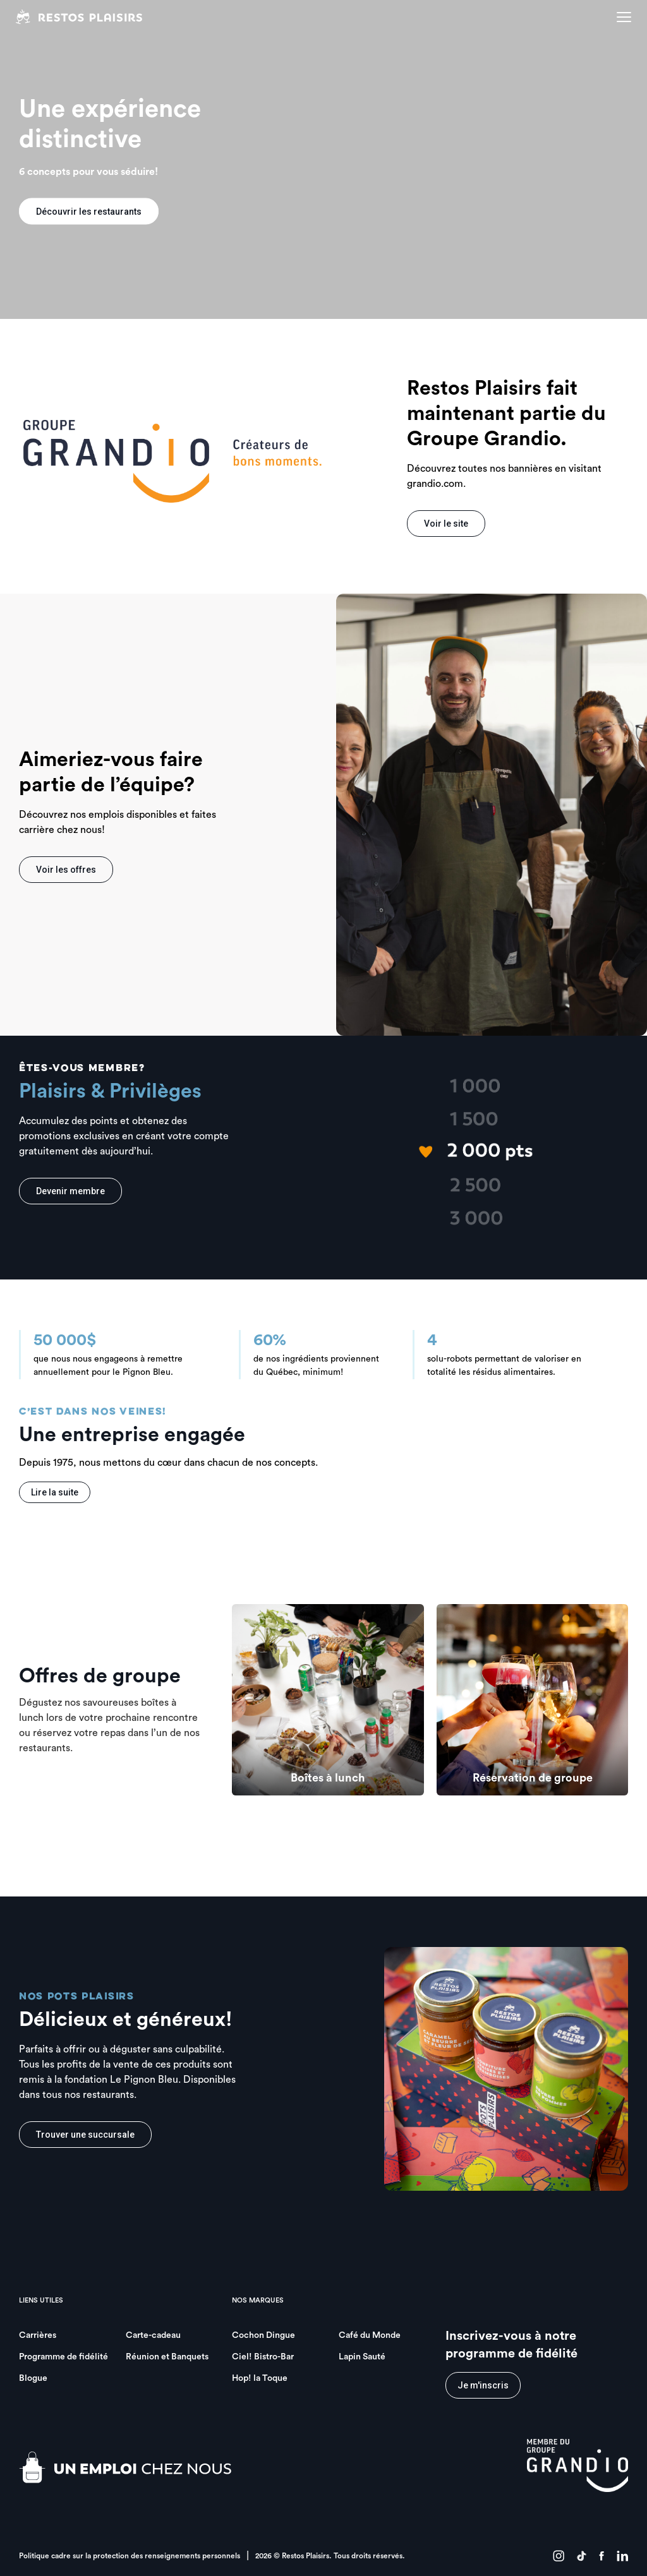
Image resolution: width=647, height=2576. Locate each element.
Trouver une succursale (85, 2135)
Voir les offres (66, 870)
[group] (328, 1699)
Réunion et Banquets (167, 2356)
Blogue (33, 2378)
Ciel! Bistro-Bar (263, 2356)
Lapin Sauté (362, 2356)
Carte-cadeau (153, 2335)
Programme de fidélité (63, 2356)
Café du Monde (370, 2335)
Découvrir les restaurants (89, 212)
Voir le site (446, 523)
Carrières (37, 2335)
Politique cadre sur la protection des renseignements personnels (129, 2556)
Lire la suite (54, 1492)
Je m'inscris (483, 2385)
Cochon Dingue (263, 2335)
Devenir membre (70, 1191)
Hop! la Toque (259, 2378)
